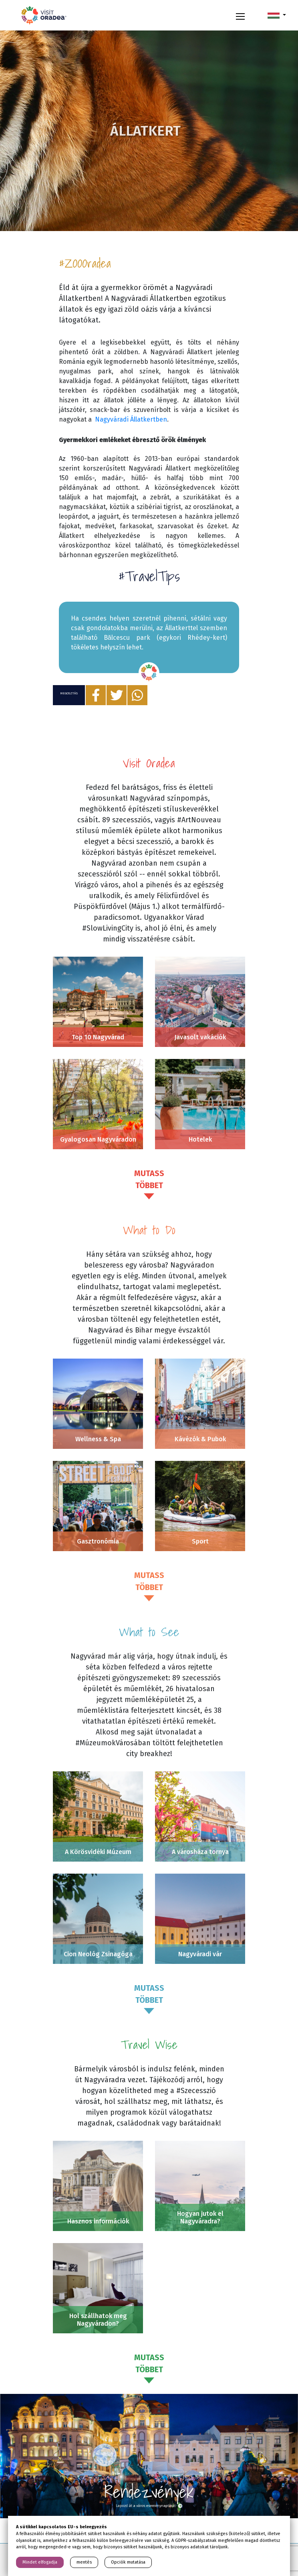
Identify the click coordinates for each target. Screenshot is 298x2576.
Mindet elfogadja (39, 2562)
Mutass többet (149, 1179)
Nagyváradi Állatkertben (131, 419)
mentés (84, 2562)
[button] (277, 15)
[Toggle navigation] (240, 15)
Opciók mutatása (128, 2562)
